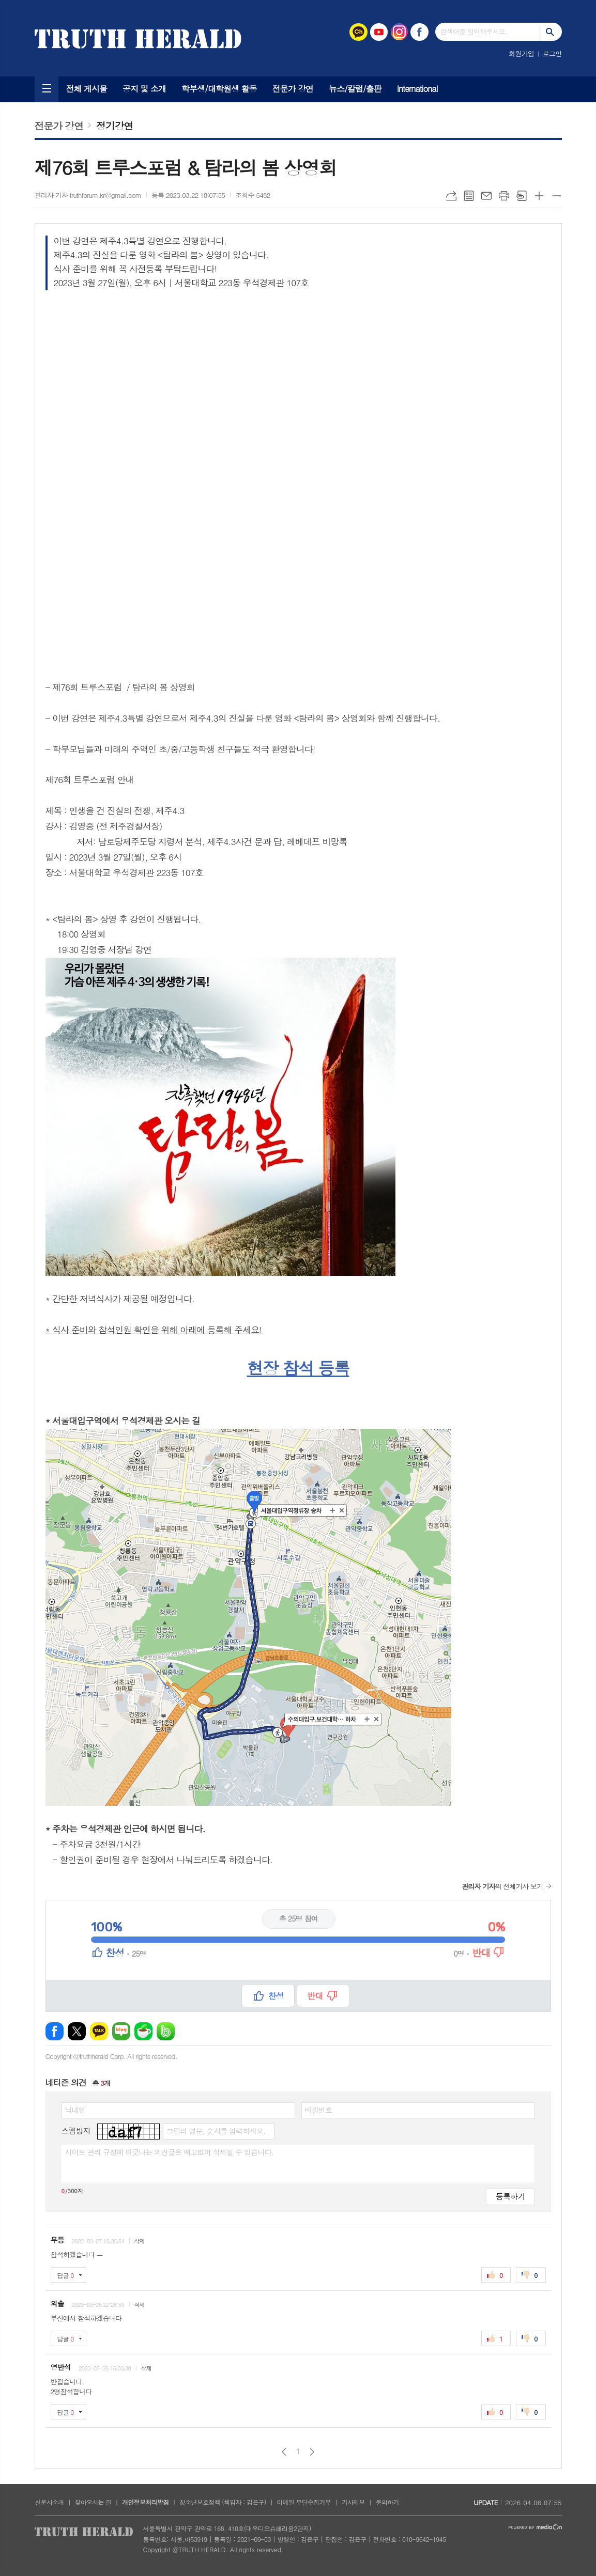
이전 (284, 2452)
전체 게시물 (87, 89)
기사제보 (353, 2501)
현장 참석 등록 (298, 1367)
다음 (312, 2452)
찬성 (275, 1996)
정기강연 (114, 125)
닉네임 (75, 2109)
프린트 (504, 196)
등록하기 (510, 2196)
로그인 (552, 53)
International (417, 89)
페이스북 (54, 2031)
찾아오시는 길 (92, 2501)
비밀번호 (318, 2109)
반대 (315, 1996)
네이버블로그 (121, 2031)
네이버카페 (143, 2031)
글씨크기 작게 (557, 196)
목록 (469, 196)
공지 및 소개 (144, 89)
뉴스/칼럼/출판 (355, 89)
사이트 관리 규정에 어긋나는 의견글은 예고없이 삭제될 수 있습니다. (169, 2152)
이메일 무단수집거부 (304, 2501)
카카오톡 (99, 2031)
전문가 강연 (293, 89)
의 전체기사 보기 (502, 1886)
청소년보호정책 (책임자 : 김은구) (222, 2501)
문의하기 (387, 2501)
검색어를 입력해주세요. (474, 31)
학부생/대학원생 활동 (218, 89)
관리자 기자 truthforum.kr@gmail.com (88, 195)
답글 (65, 2275)
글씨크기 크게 (539, 196)
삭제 (139, 2241)
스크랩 (521, 196)
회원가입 (521, 53)
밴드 (166, 2031)
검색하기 (551, 32)
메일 (486, 196)
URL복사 (451, 196)
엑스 (77, 2031)
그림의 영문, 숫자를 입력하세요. (215, 2130)
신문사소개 (49, 2501)
